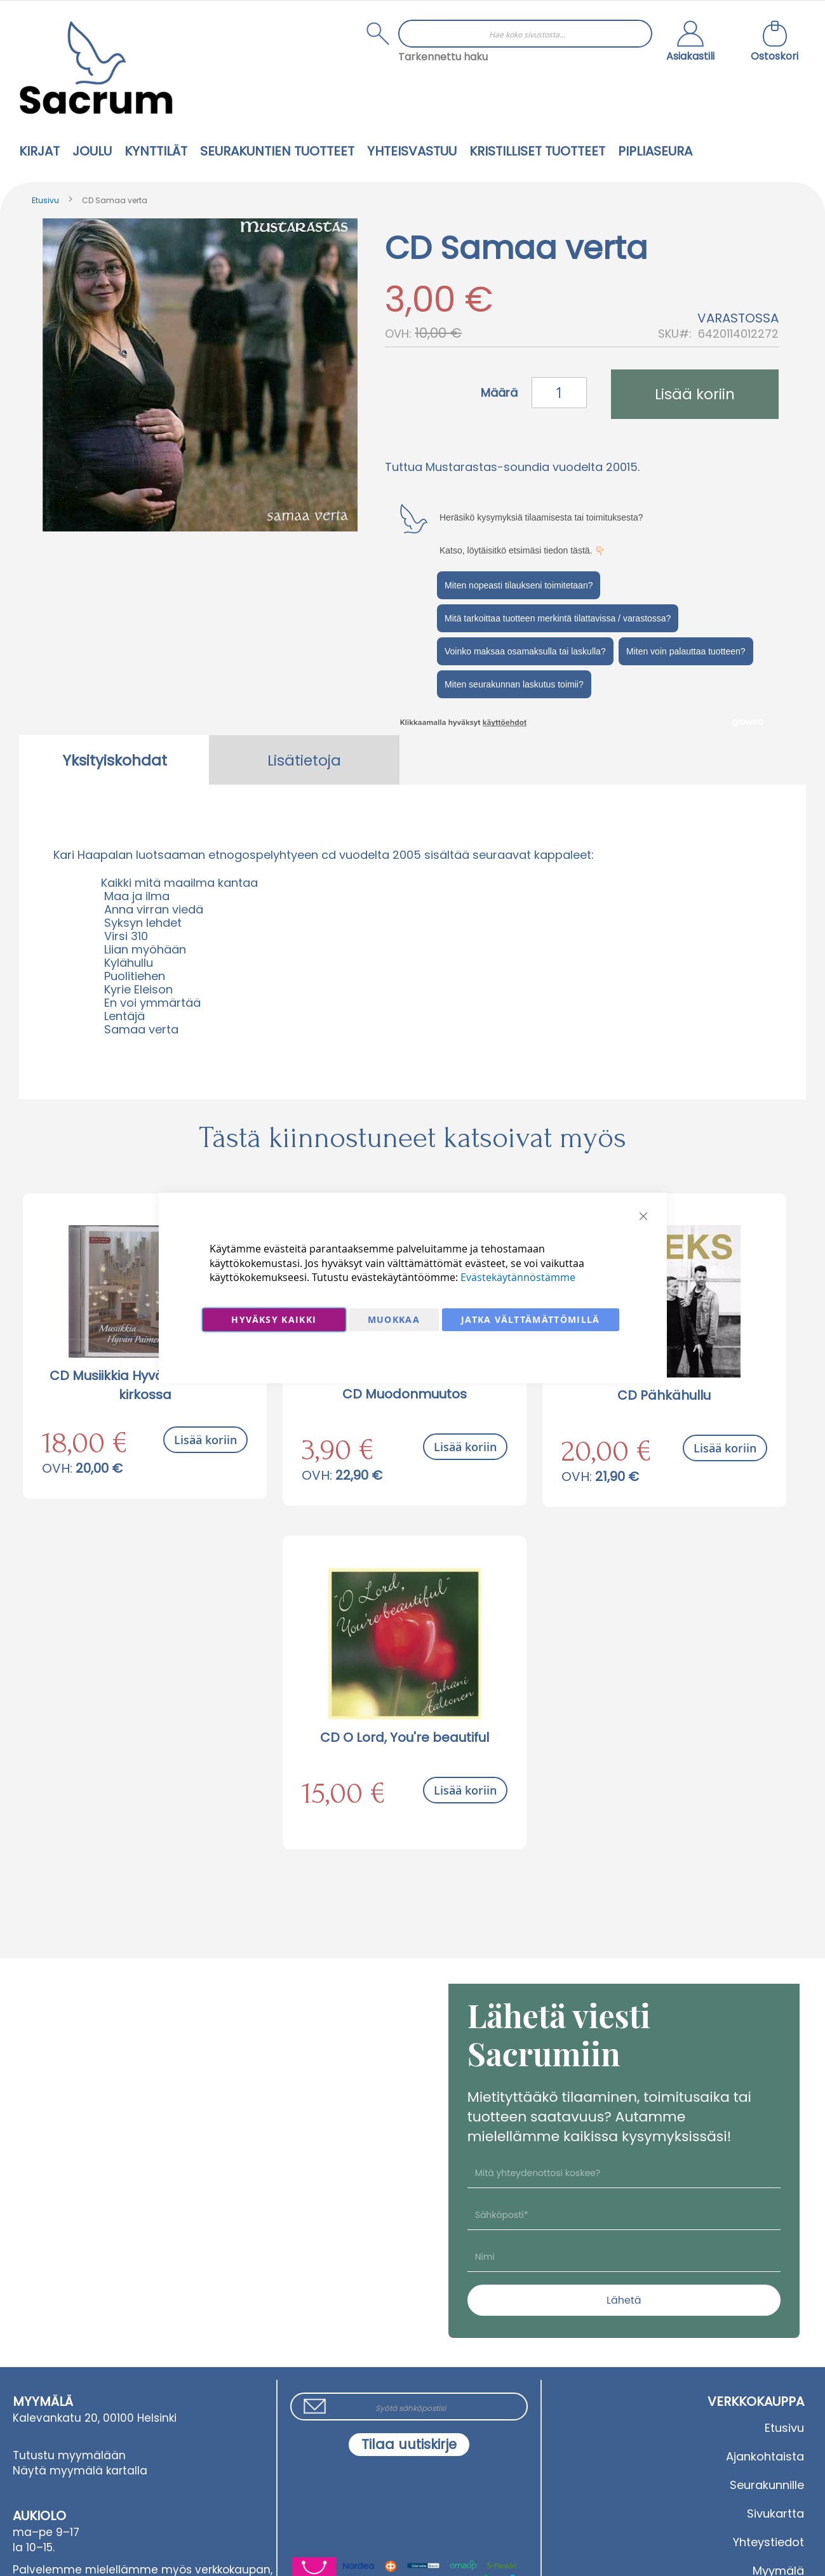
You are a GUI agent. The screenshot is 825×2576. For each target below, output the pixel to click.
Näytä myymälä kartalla (80, 2470)
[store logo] (96, 68)
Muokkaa (394, 1319)
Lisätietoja (304, 760)
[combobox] (525, 34)
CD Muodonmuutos (404, 1394)
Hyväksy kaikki (273, 1319)
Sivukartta (775, 2513)
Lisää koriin (205, 1439)
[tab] (114, 760)
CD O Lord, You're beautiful (404, 1737)
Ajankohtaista (765, 2456)
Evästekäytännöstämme (517, 1277)
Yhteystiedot (768, 2542)
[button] (690, 42)
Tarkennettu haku (443, 57)
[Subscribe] (409, 2444)
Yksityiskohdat (114, 760)
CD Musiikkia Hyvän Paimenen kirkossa (145, 1385)
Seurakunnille (767, 2485)
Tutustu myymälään (69, 2455)
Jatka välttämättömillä (530, 1319)
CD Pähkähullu (664, 1395)
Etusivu (45, 200)
